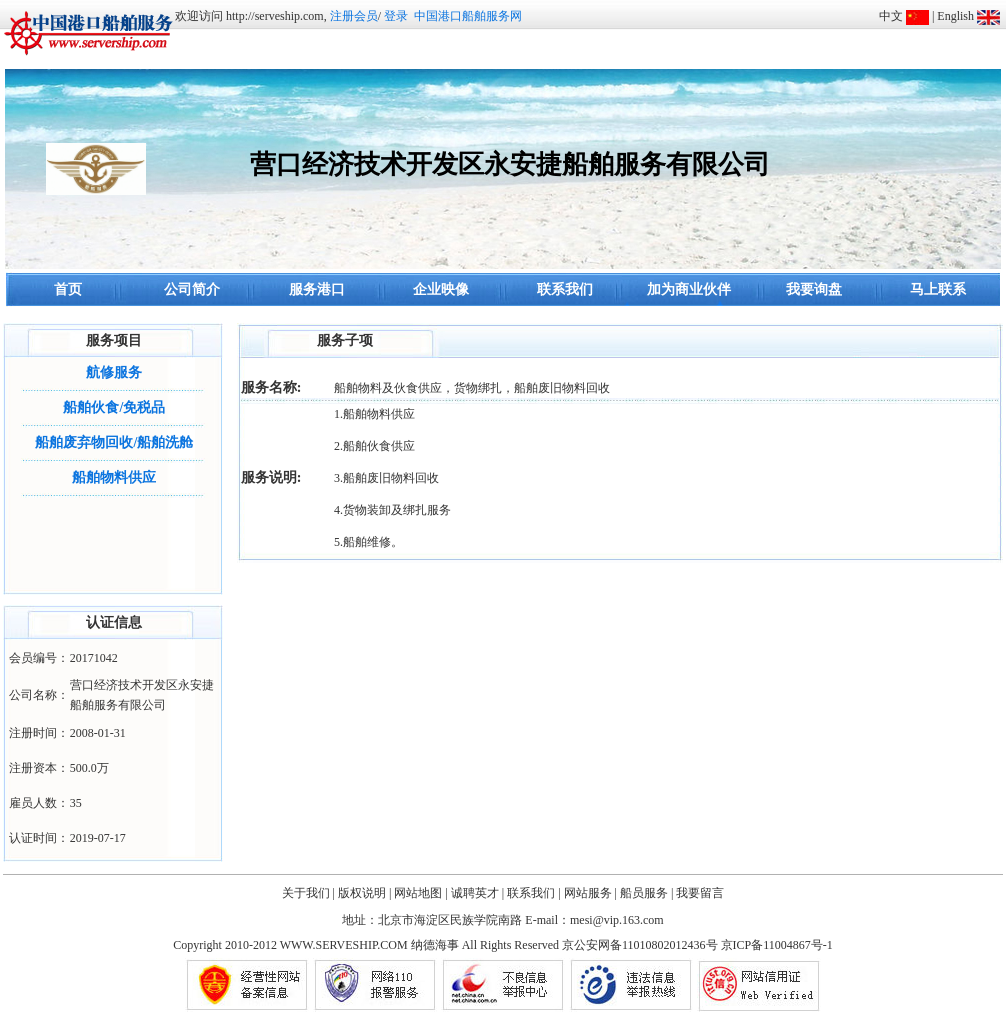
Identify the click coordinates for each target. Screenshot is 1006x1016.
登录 (396, 16)
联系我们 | (533, 893)
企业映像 (441, 289)
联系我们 (565, 289)
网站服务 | (590, 893)
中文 (891, 16)
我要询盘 (814, 289)
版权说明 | (364, 893)
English (955, 16)
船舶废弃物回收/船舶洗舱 (114, 442)
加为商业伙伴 (689, 289)
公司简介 (192, 289)
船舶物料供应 (114, 477)
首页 (68, 289)
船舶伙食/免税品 (114, 407)
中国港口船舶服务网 (468, 16)
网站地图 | (420, 893)
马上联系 (938, 289)
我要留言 (700, 893)
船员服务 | (646, 893)
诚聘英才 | (477, 893)
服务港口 (317, 289)
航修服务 (114, 372)
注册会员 (354, 16)
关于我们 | (308, 893)
